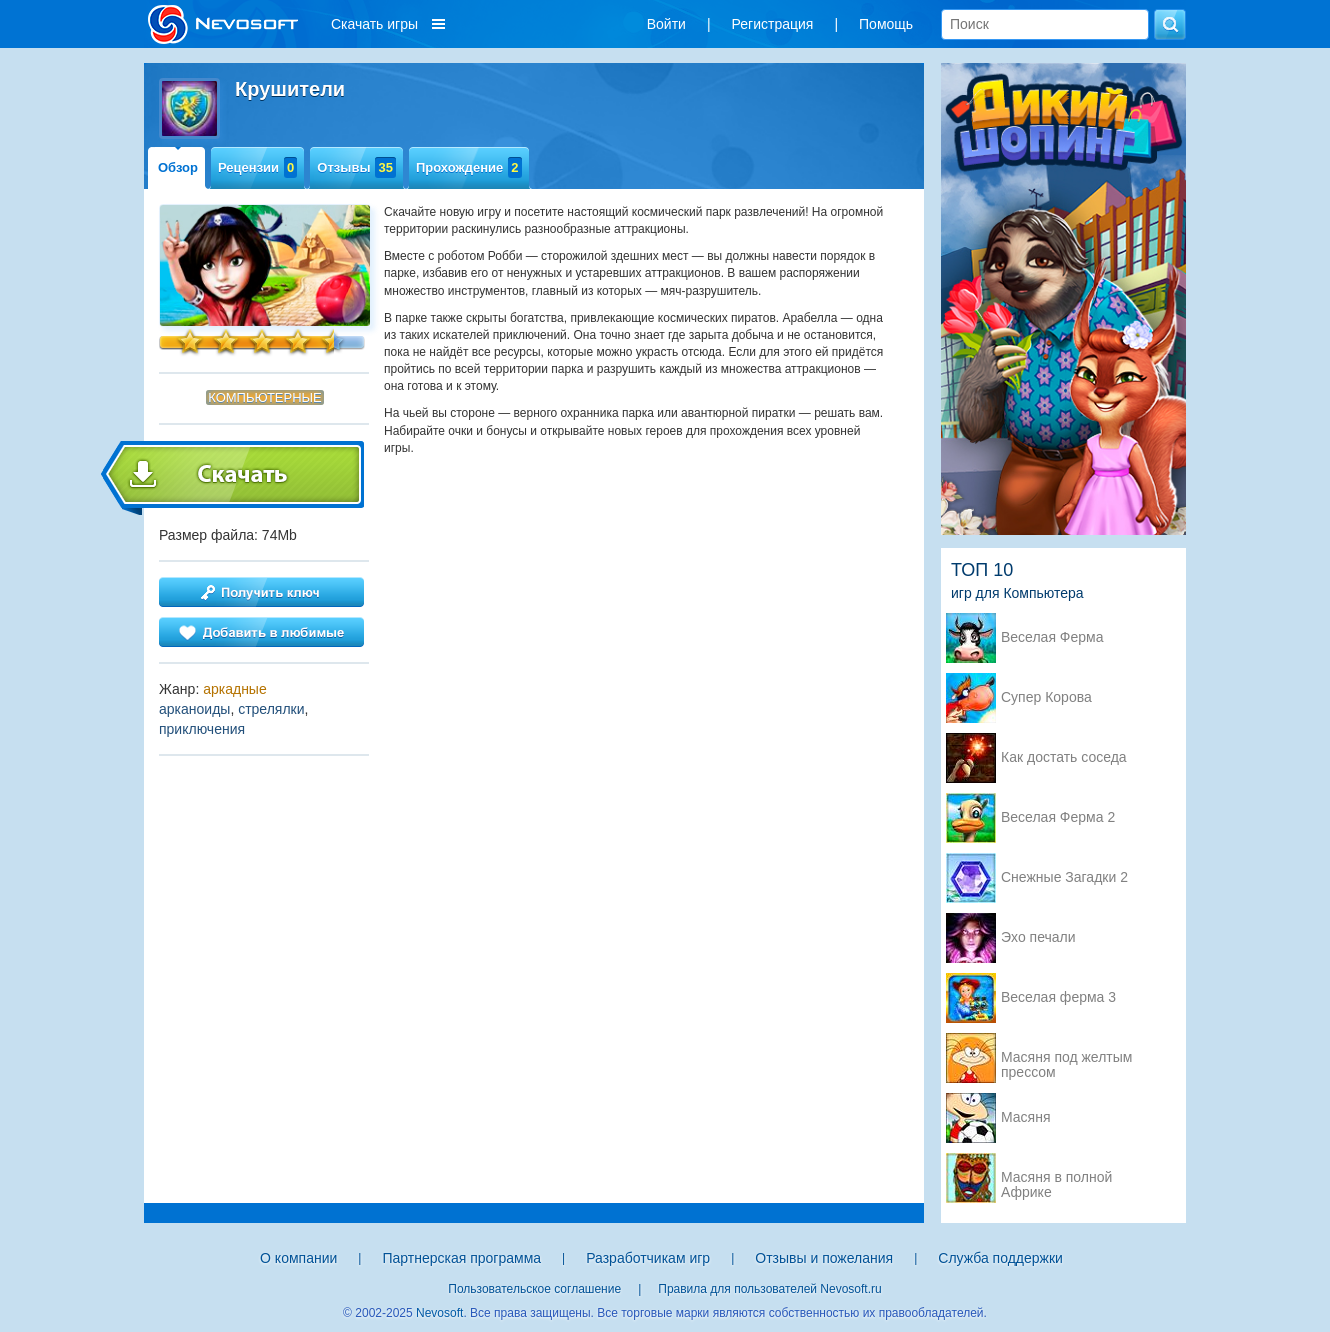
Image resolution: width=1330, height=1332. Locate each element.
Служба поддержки (1000, 1258)
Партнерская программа (461, 1258)
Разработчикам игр (648, 1258)
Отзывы (356, 167)
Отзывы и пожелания (824, 1258)
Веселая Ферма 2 (1058, 817)
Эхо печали (1038, 937)
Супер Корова (1046, 697)
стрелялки (271, 709)
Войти (666, 24)
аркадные (235, 689)
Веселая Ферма (1052, 637)
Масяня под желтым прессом (1066, 1059)
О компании (298, 1258)
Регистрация (773, 24)
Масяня (1026, 1117)
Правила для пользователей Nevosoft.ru (769, 1289)
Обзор (178, 167)
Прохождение (469, 167)
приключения (202, 729)
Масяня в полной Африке (1056, 1179)
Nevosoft (439, 1313)
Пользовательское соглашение (534, 1289)
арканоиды (194, 709)
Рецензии (257, 167)
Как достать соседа (1064, 757)
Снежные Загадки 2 (1064, 877)
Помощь (886, 24)
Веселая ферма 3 (1058, 997)
